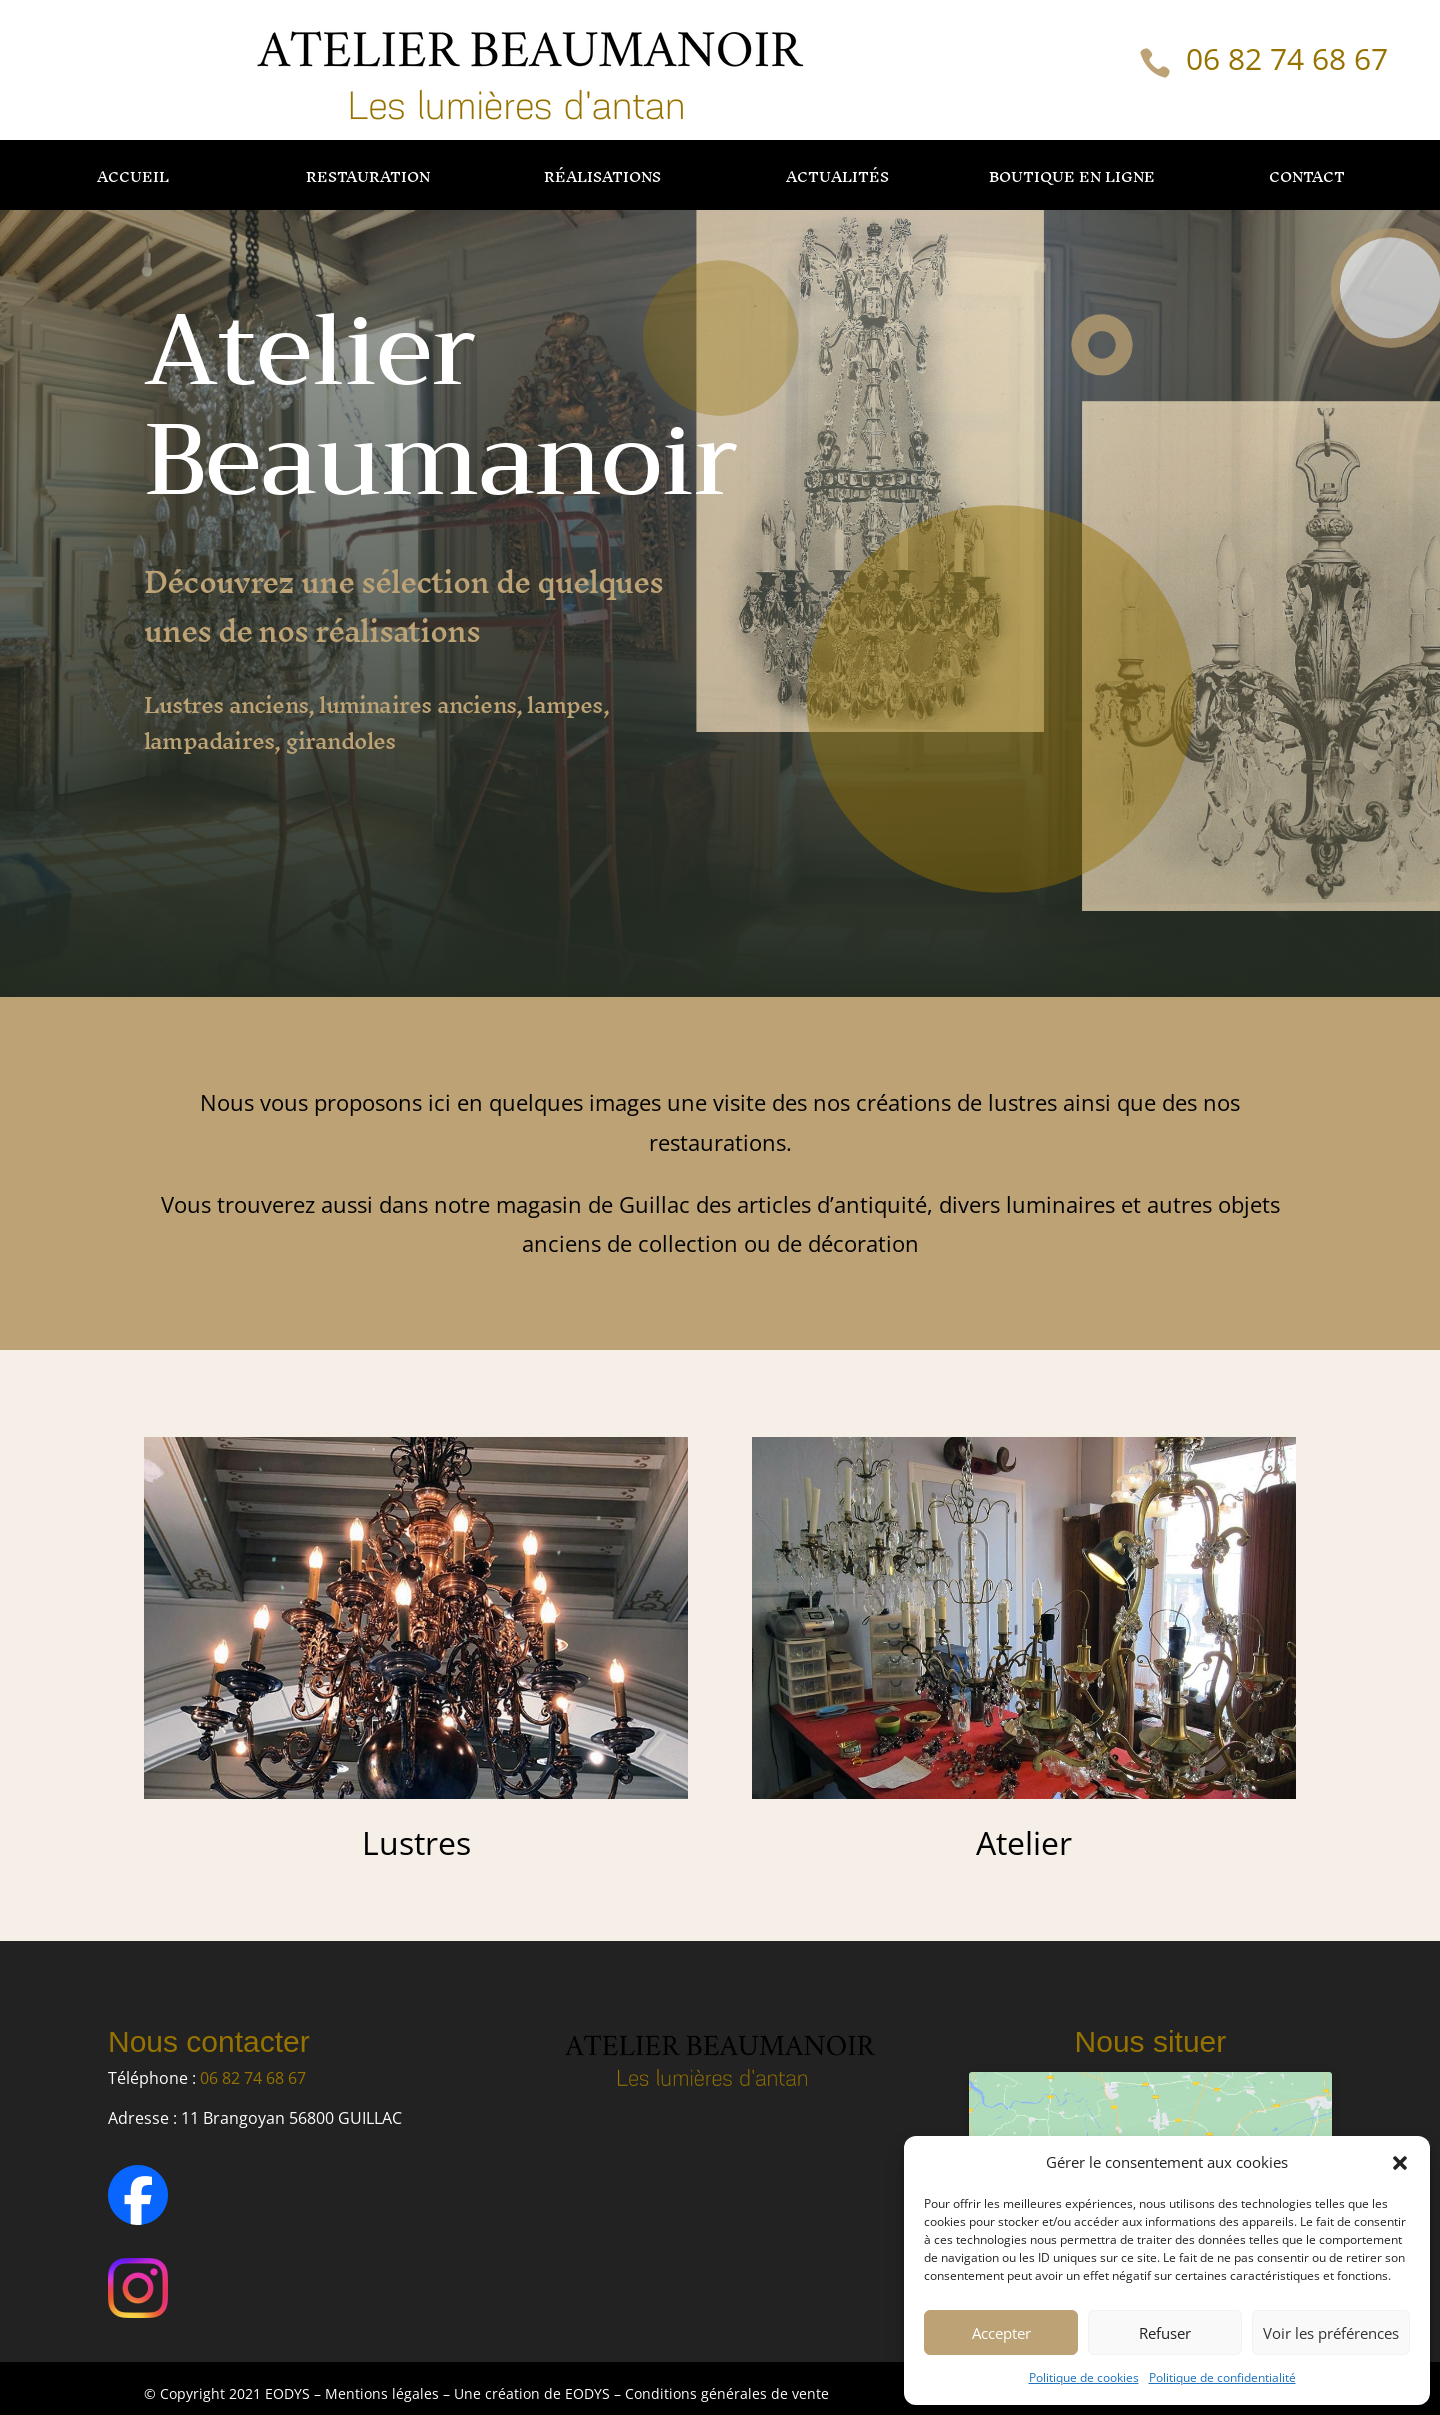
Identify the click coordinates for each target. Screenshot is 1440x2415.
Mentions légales (382, 2393)
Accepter (1001, 2333)
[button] (1400, 2163)
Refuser (1165, 2333)
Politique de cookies (1084, 2377)
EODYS (589, 2393)
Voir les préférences (1331, 2333)
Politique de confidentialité (1222, 2377)
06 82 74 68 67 (1287, 58)
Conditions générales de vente (727, 2393)
